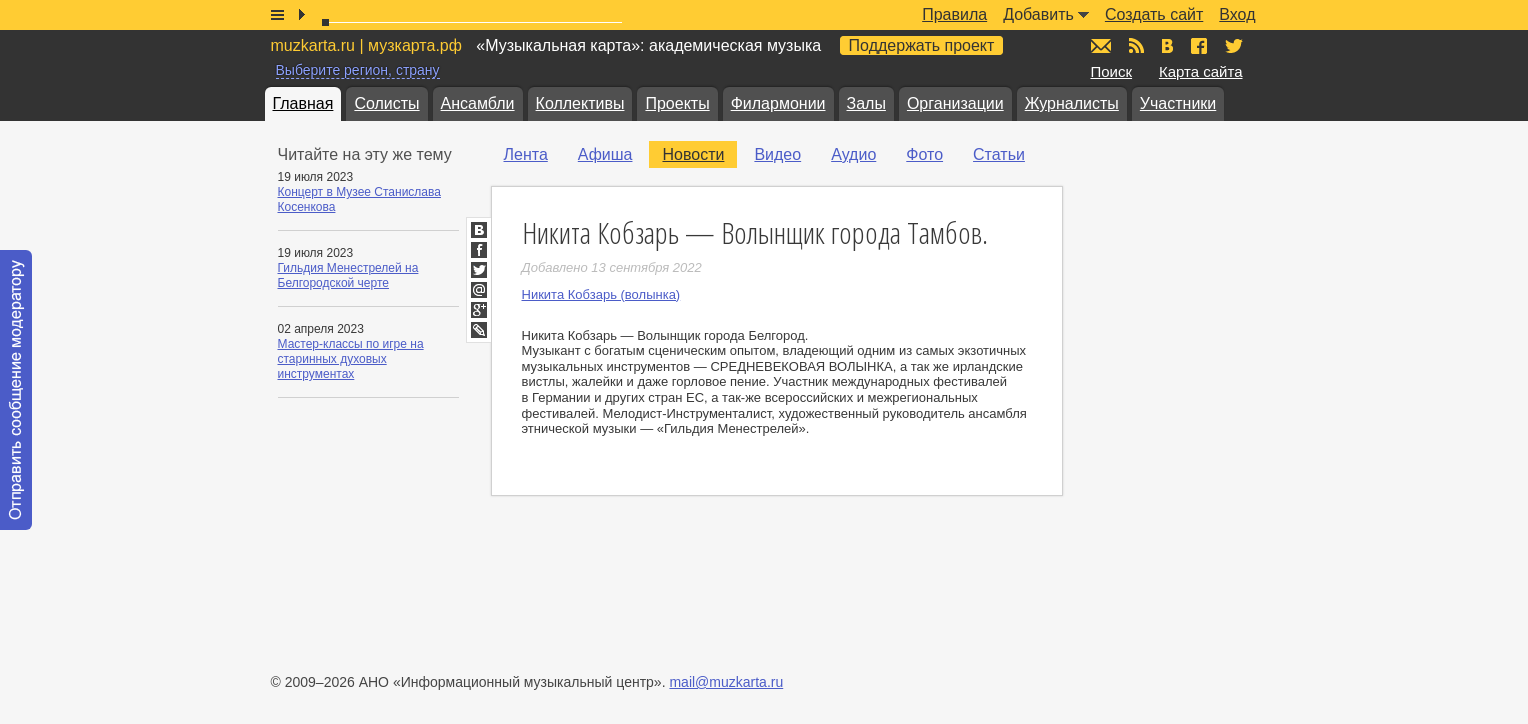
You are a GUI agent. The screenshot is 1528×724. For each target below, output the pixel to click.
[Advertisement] (1211, 341)
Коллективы (580, 103)
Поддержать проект (922, 45)
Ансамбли (478, 103)
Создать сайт (1154, 14)
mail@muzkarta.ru (726, 682)
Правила (954, 14)
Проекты (677, 103)
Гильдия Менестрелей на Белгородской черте (348, 275)
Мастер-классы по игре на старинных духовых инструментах (351, 359)
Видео (777, 154)
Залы (866, 103)
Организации (955, 103)
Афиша (605, 154)
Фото (924, 154)
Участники (1178, 103)
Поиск (1112, 71)
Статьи (999, 154)
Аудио (853, 154)
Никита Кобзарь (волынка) (601, 294)
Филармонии (778, 103)
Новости (693, 154)
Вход (1237, 14)
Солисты (386, 103)
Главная (303, 103)
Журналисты (1072, 103)
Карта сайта (1201, 71)
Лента (526, 154)
